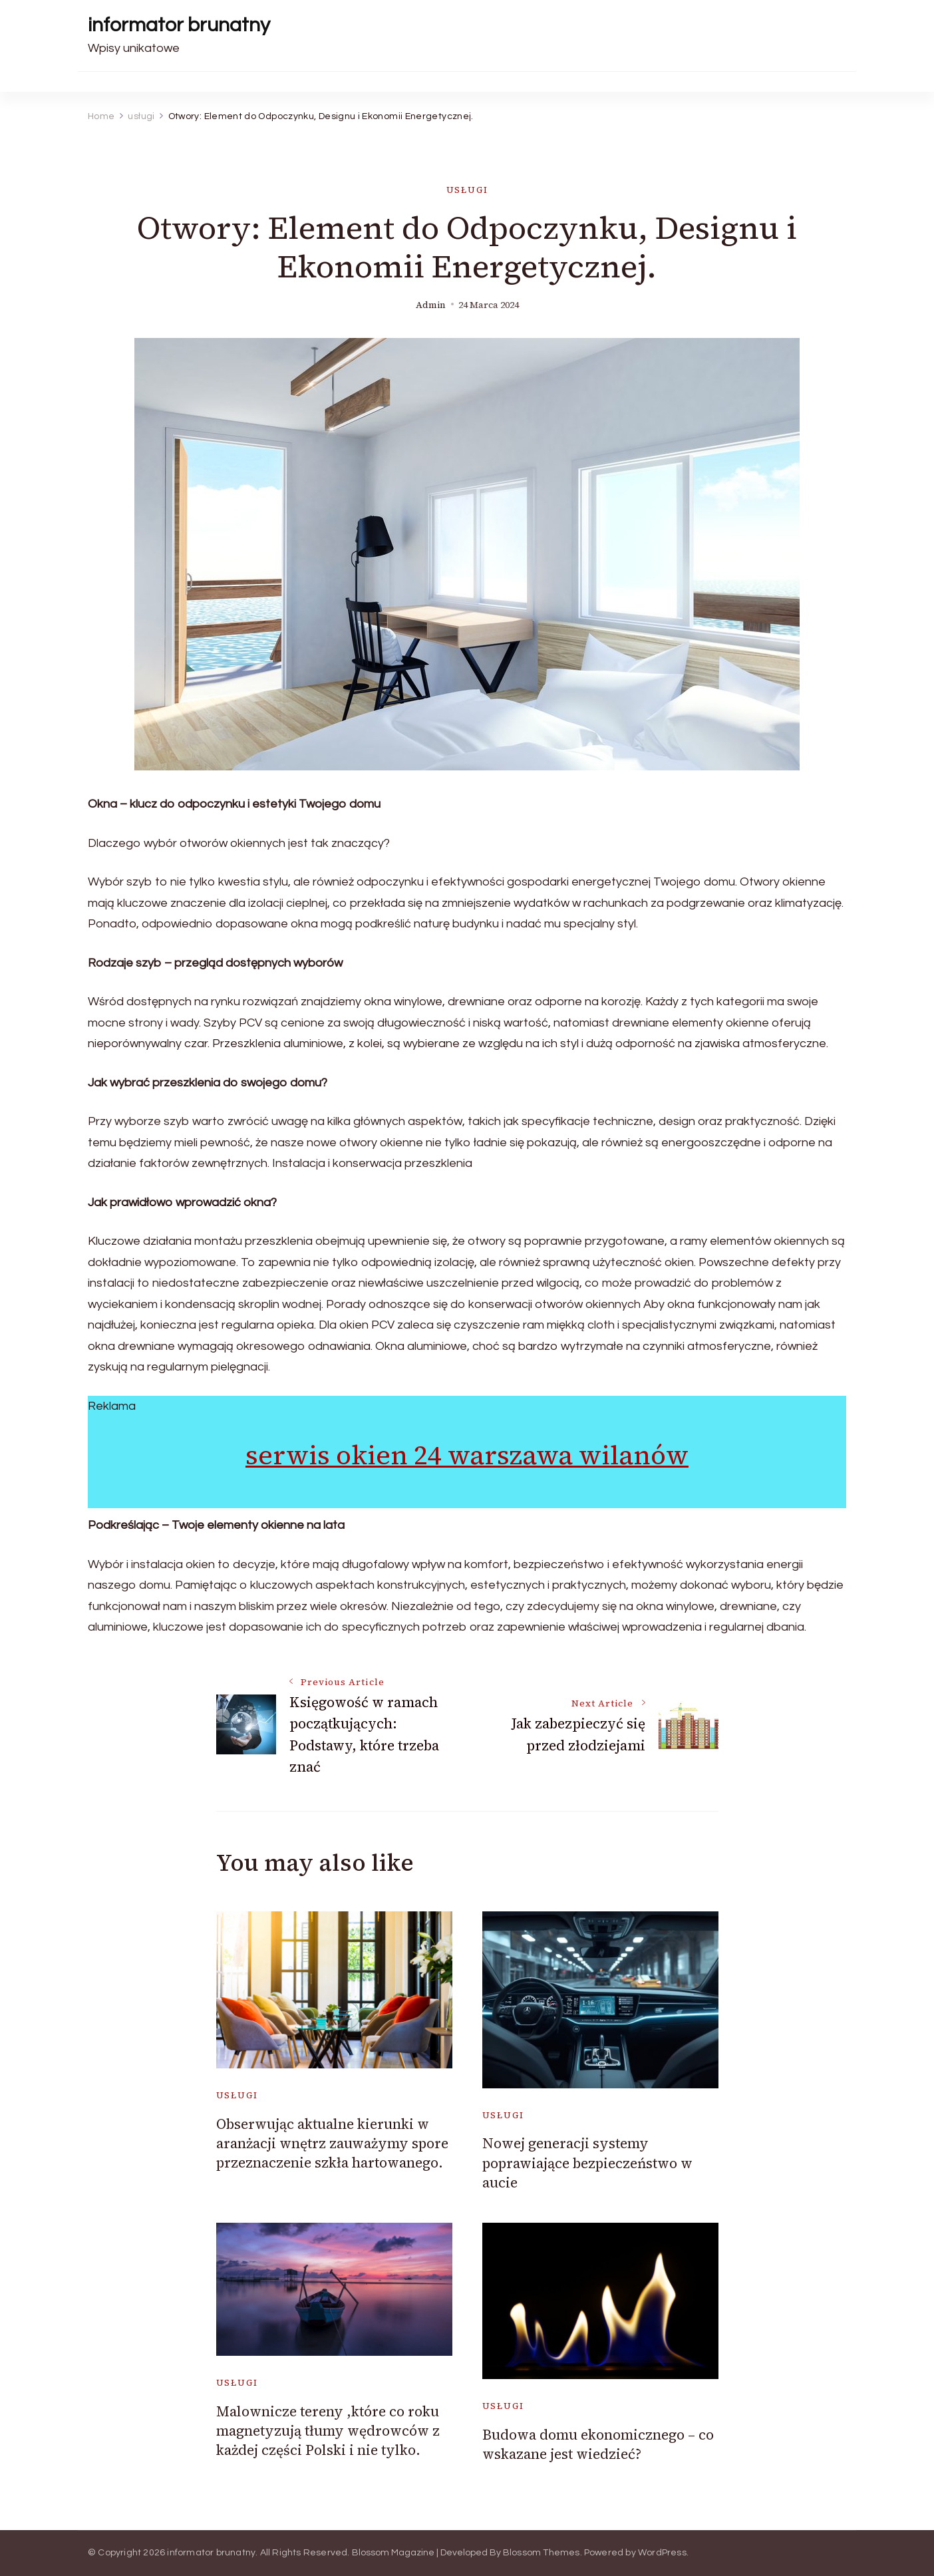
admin (431, 305)
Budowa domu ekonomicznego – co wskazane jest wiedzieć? (598, 2444)
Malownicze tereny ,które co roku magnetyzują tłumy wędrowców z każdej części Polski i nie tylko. (328, 2431)
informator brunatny (179, 25)
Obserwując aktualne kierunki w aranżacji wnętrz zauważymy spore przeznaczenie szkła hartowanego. (332, 2143)
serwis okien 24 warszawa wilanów (467, 1455)
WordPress (662, 2552)
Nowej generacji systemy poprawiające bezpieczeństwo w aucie (587, 2163)
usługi (467, 190)
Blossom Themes (541, 2552)
